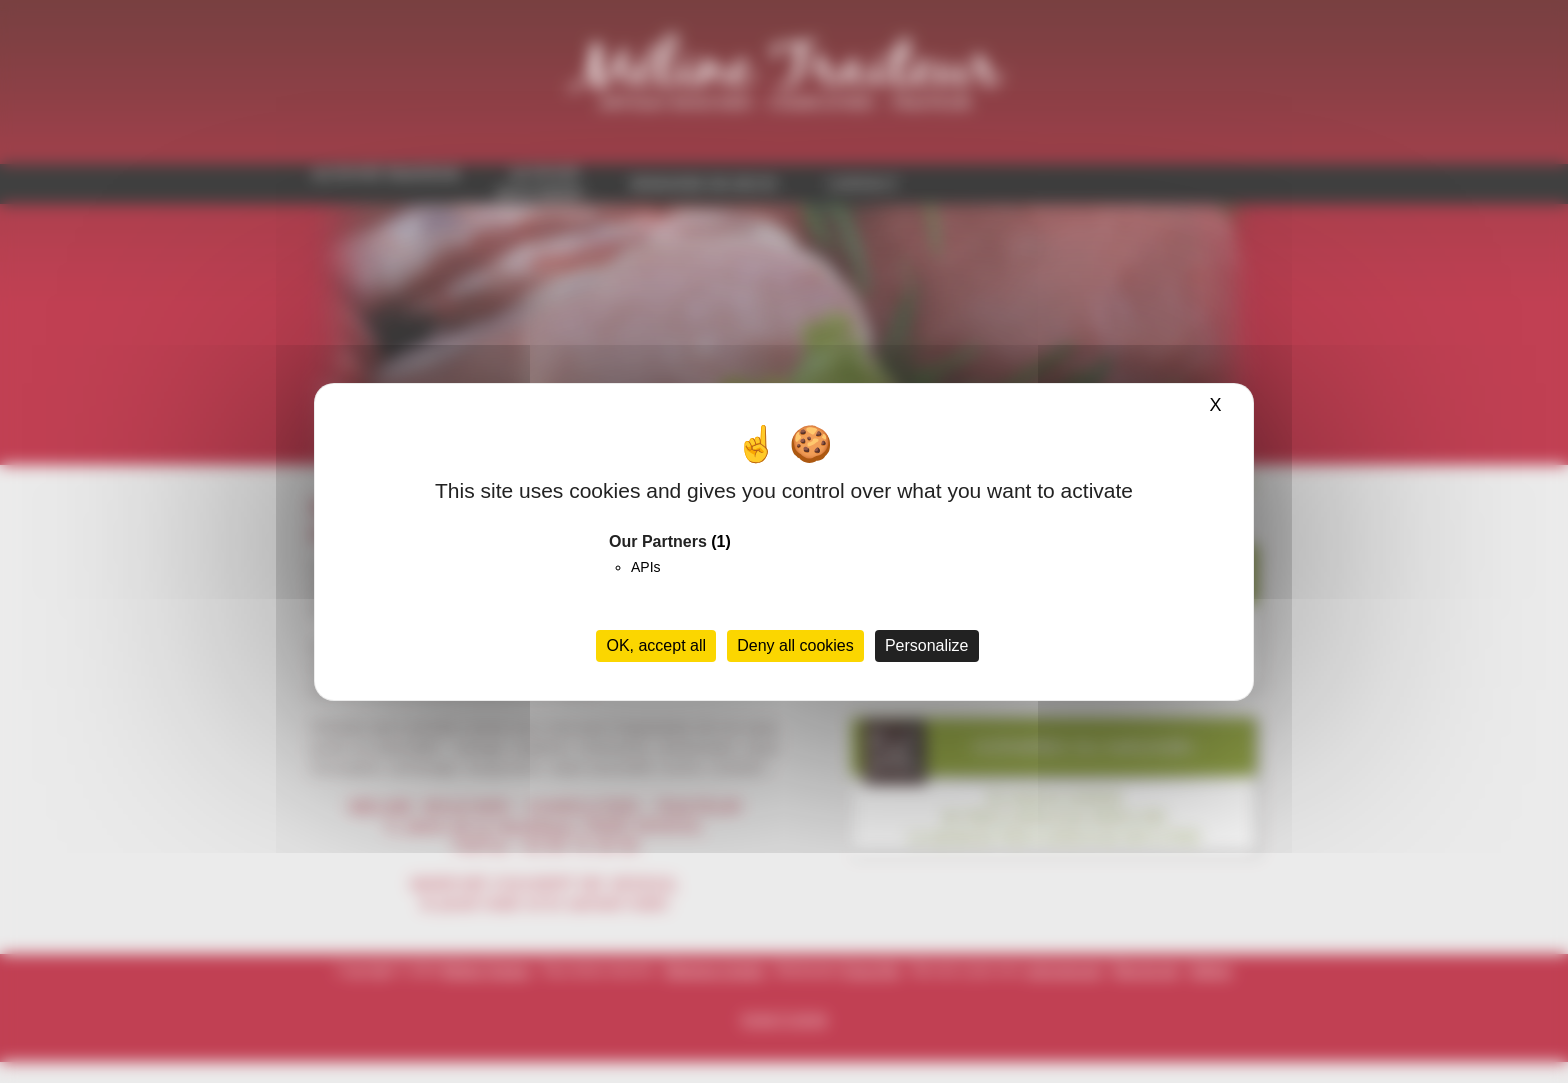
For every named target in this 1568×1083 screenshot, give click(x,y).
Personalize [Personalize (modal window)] (927, 645)
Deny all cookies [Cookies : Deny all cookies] (795, 645)
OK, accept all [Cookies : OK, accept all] (656, 645)
